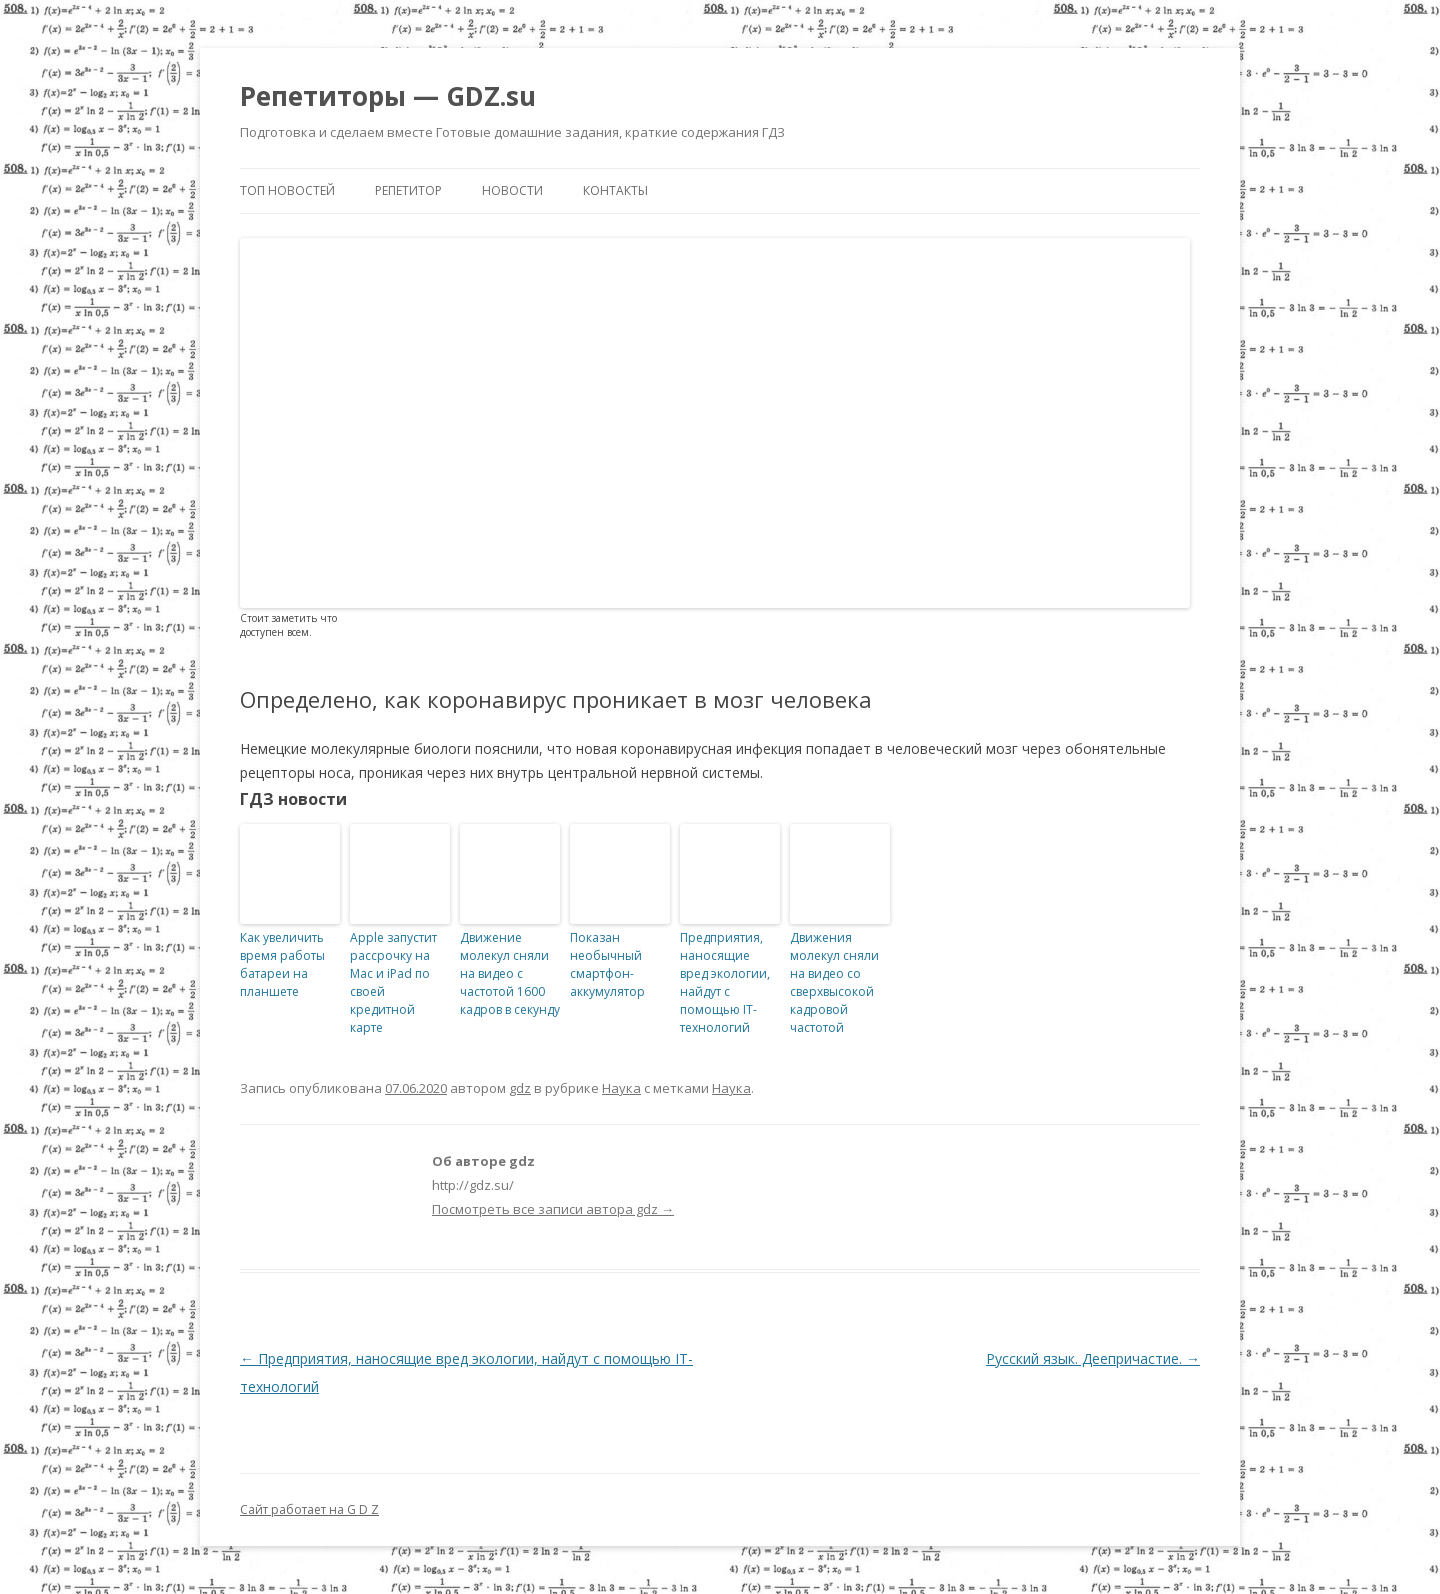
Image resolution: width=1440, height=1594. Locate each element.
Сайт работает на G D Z (309, 1509)
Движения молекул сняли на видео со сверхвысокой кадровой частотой (834, 982)
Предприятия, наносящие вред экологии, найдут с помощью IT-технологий (725, 982)
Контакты (615, 190)
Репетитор (408, 190)
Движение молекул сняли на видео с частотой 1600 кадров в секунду (510, 973)
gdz (520, 1088)
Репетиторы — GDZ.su (388, 96)
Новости (512, 190)
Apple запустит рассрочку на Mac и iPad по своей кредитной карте (393, 982)
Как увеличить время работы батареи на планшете (282, 964)
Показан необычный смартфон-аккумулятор (607, 964)
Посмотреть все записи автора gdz (553, 1209)
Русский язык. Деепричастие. (1093, 1358)
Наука (621, 1088)
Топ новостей (287, 190)
